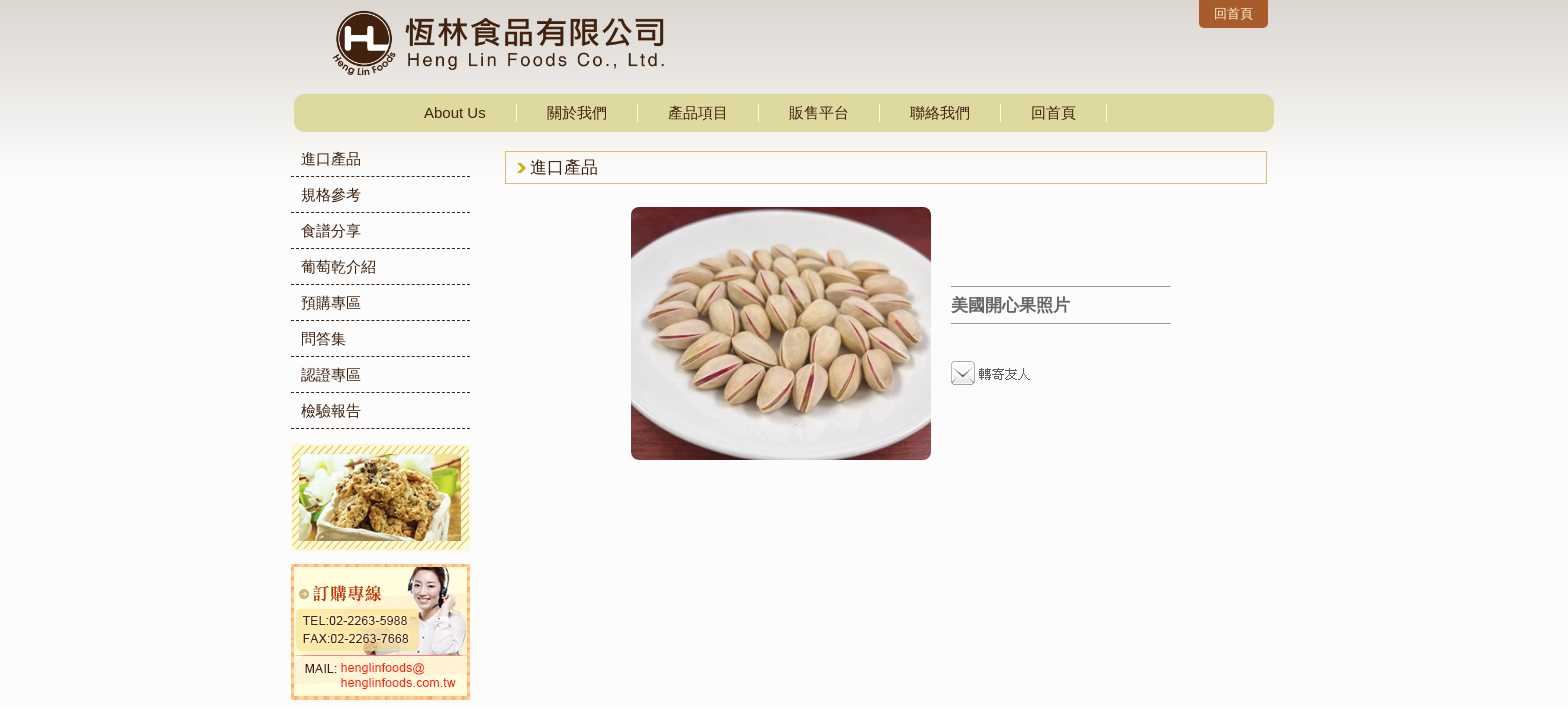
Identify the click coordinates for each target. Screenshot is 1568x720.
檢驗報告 (331, 410)
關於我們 (577, 112)
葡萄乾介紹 (338, 266)
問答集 (323, 338)
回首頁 (1233, 13)
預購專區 (331, 302)
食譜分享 (331, 230)
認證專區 (331, 374)
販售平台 (819, 112)
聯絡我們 (940, 112)
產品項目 (698, 112)
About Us (455, 112)
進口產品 (331, 158)
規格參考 (331, 194)
